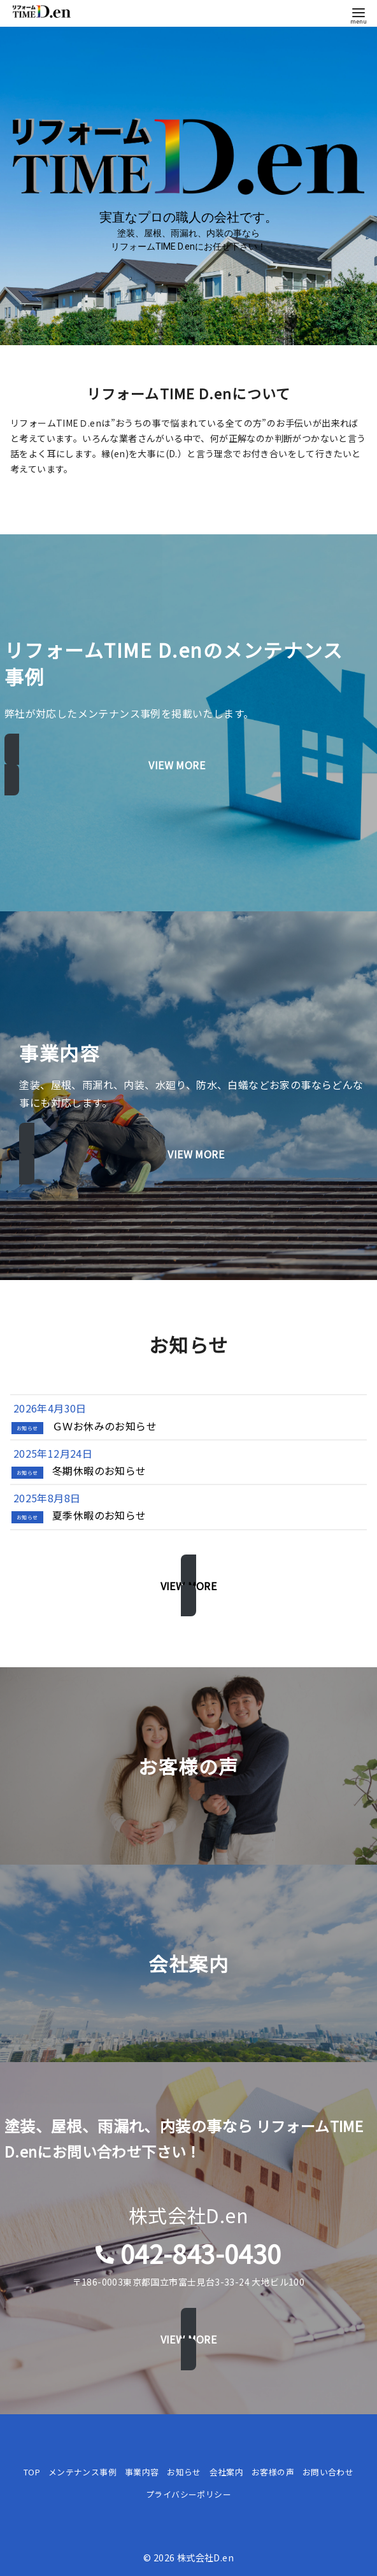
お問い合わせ (327, 2472)
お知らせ (184, 2472)
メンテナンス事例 (82, 2472)
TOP (32, 2472)
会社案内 (227, 2472)
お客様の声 (273, 2472)
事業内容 (142, 2472)
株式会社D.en (205, 2557)
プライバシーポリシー (188, 2494)
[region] (188, 186)
